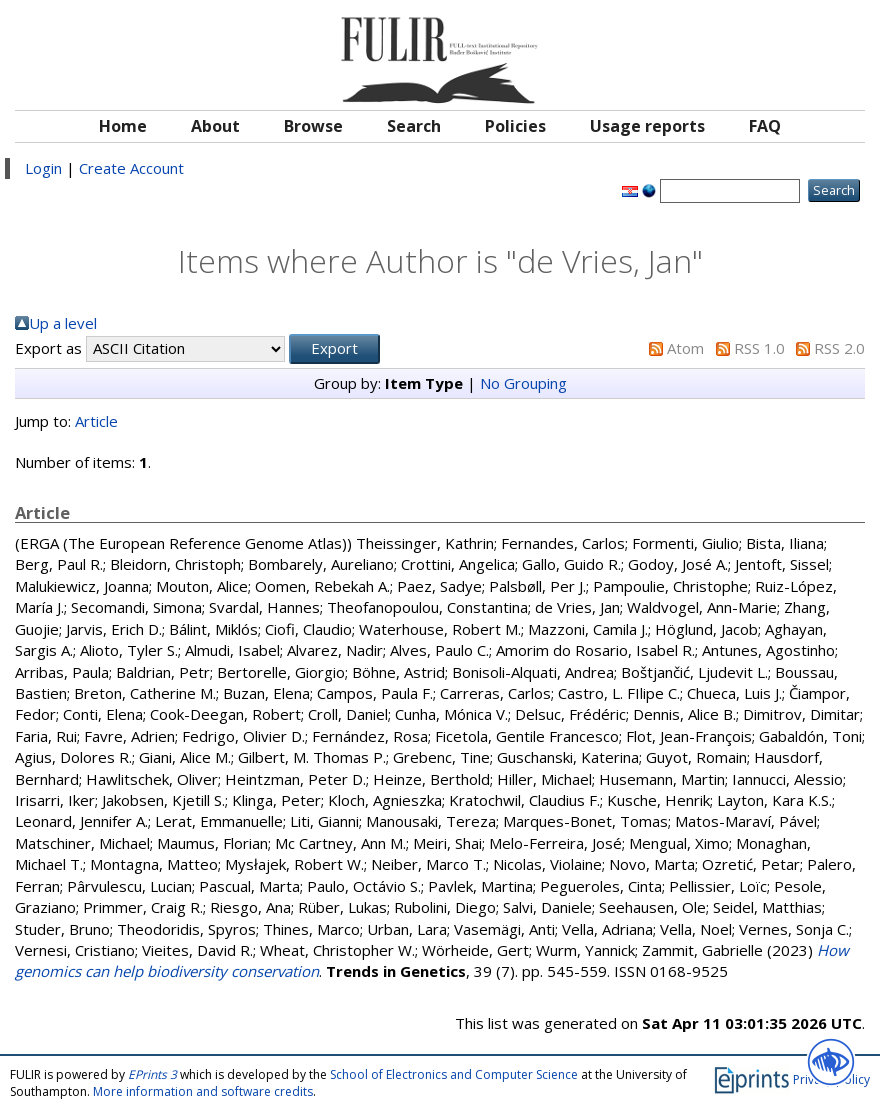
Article (96, 421)
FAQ (765, 126)
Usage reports (647, 126)
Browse (313, 126)
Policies (515, 126)
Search (414, 126)
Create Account (131, 168)
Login (43, 168)
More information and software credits (203, 1091)
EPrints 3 (152, 1074)
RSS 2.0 (839, 348)
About (215, 126)
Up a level (63, 323)
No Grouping (523, 383)
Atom (685, 348)
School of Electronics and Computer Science (454, 1074)
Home (123, 126)
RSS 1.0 (759, 348)
